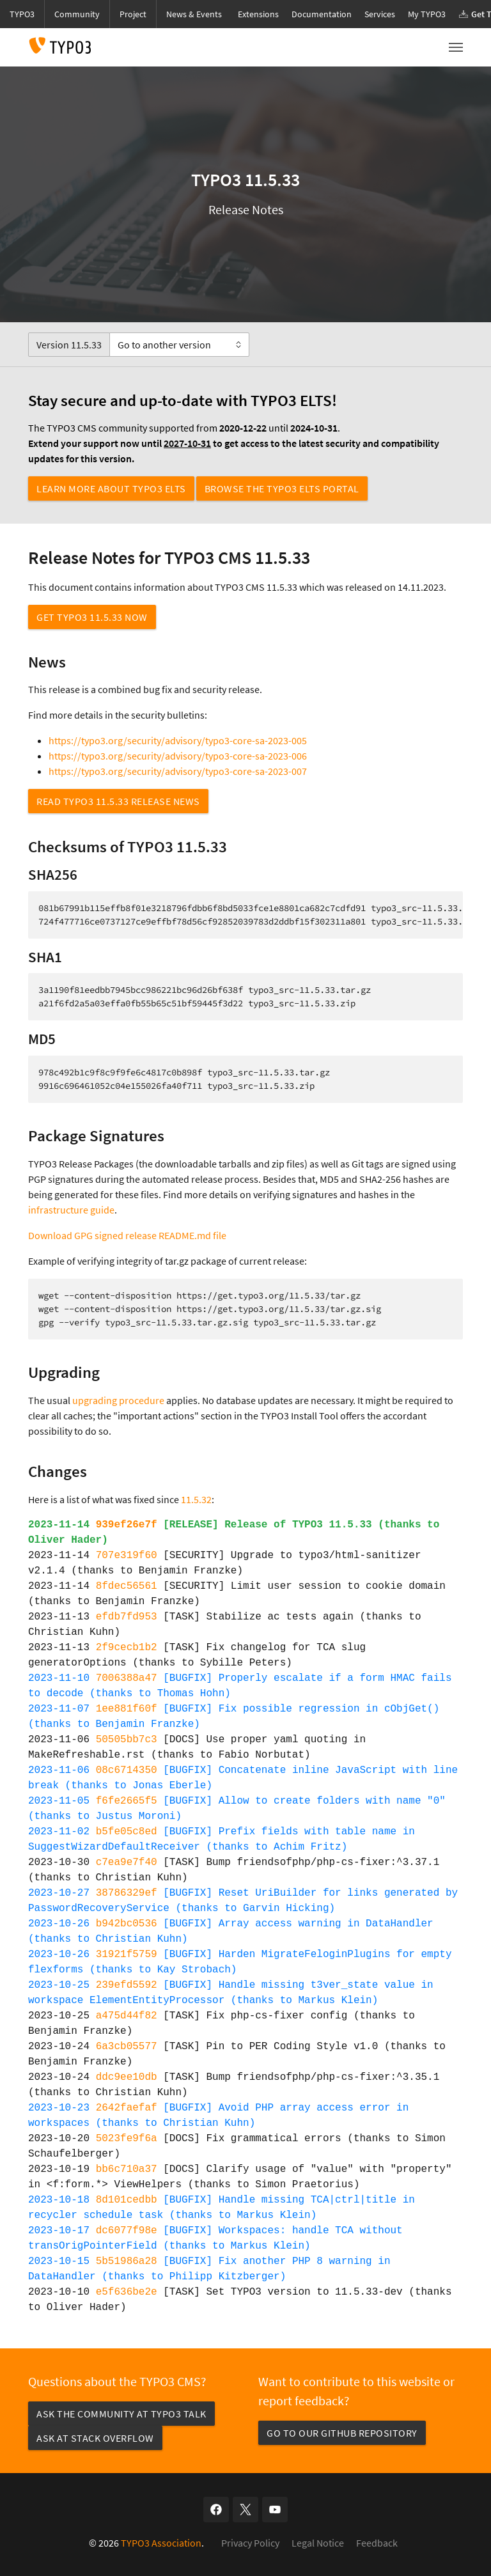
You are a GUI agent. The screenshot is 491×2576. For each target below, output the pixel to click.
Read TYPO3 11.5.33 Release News (118, 801)
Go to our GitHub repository (342, 2432)
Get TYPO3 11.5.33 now (92, 617)
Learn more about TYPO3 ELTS (111, 488)
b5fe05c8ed (126, 1832)
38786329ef (126, 1893)
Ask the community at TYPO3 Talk (121, 2413)
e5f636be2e (126, 2292)
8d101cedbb (126, 2200)
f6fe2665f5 (126, 1801)
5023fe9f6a (126, 2139)
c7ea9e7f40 (126, 1862)
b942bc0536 (126, 1924)
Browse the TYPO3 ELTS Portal (282, 488)
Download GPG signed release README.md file (127, 1235)
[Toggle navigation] (456, 47)
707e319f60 (126, 1556)
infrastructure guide (71, 1209)
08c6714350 (126, 1770)
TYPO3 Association (161, 2542)
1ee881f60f (126, 1709)
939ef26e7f (126, 1525)
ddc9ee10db (126, 2077)
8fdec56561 (126, 1586)
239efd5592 (126, 1985)
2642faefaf (126, 2108)
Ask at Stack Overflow (95, 2438)
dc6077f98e (126, 2231)
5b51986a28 (126, 2261)
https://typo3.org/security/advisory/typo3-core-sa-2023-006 (178, 755)
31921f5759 (126, 1955)
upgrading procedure (118, 1400)
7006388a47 (126, 1678)
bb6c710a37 (126, 2169)
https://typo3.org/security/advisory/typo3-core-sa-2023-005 (178, 740)
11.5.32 (196, 1499)
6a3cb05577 (126, 2047)
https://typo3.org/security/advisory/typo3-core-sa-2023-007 (178, 771)
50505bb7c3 (126, 1740)
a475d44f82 (126, 2016)
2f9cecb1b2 (126, 1648)
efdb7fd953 (126, 1617)
